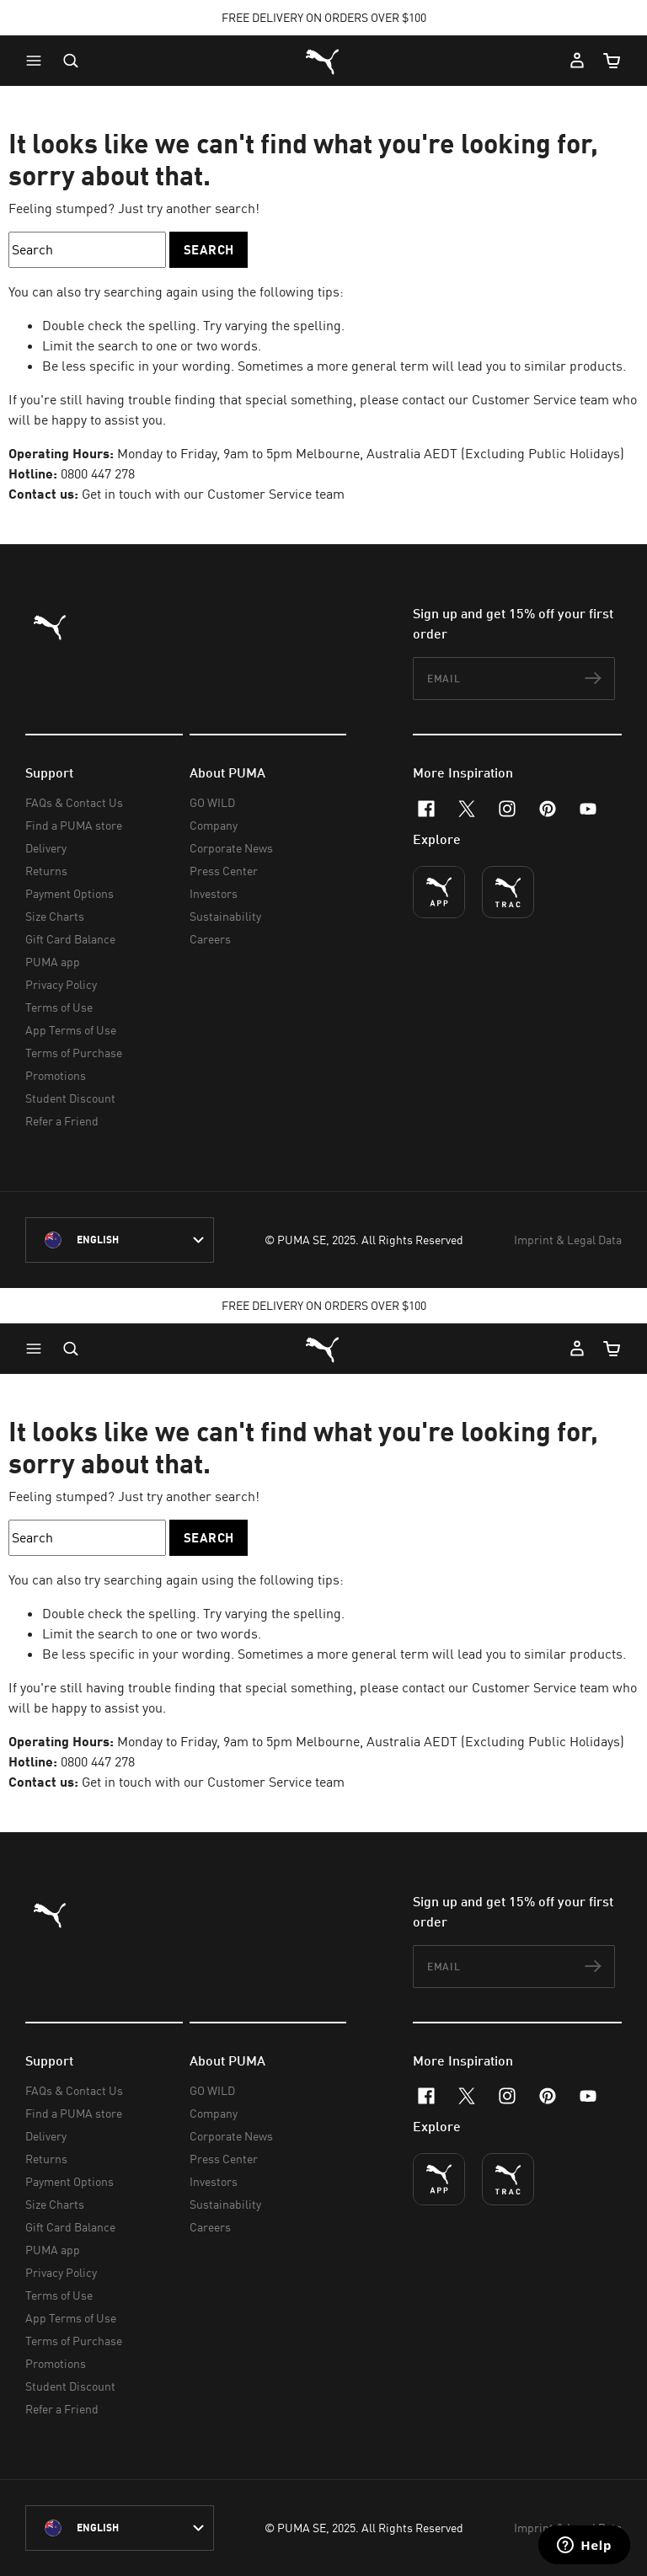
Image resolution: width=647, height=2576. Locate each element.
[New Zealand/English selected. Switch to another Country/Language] (119, 1240)
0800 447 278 (98, 473)
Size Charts (54, 916)
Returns (46, 870)
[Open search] (71, 61)
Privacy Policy (61, 984)
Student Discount (70, 1098)
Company (214, 825)
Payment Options (69, 893)
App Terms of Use (70, 1030)
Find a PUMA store (73, 825)
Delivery (46, 848)
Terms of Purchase (73, 1052)
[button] (38, 60)
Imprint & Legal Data (568, 1239)
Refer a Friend (62, 1121)
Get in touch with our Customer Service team (211, 493)
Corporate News (231, 848)
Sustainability (225, 916)
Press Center (224, 870)
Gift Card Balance (70, 939)
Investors (214, 893)
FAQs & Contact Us (74, 802)
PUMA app (52, 961)
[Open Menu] (38, 60)
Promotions (55, 1075)
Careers (210, 939)
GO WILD (212, 802)
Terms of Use (59, 1007)
